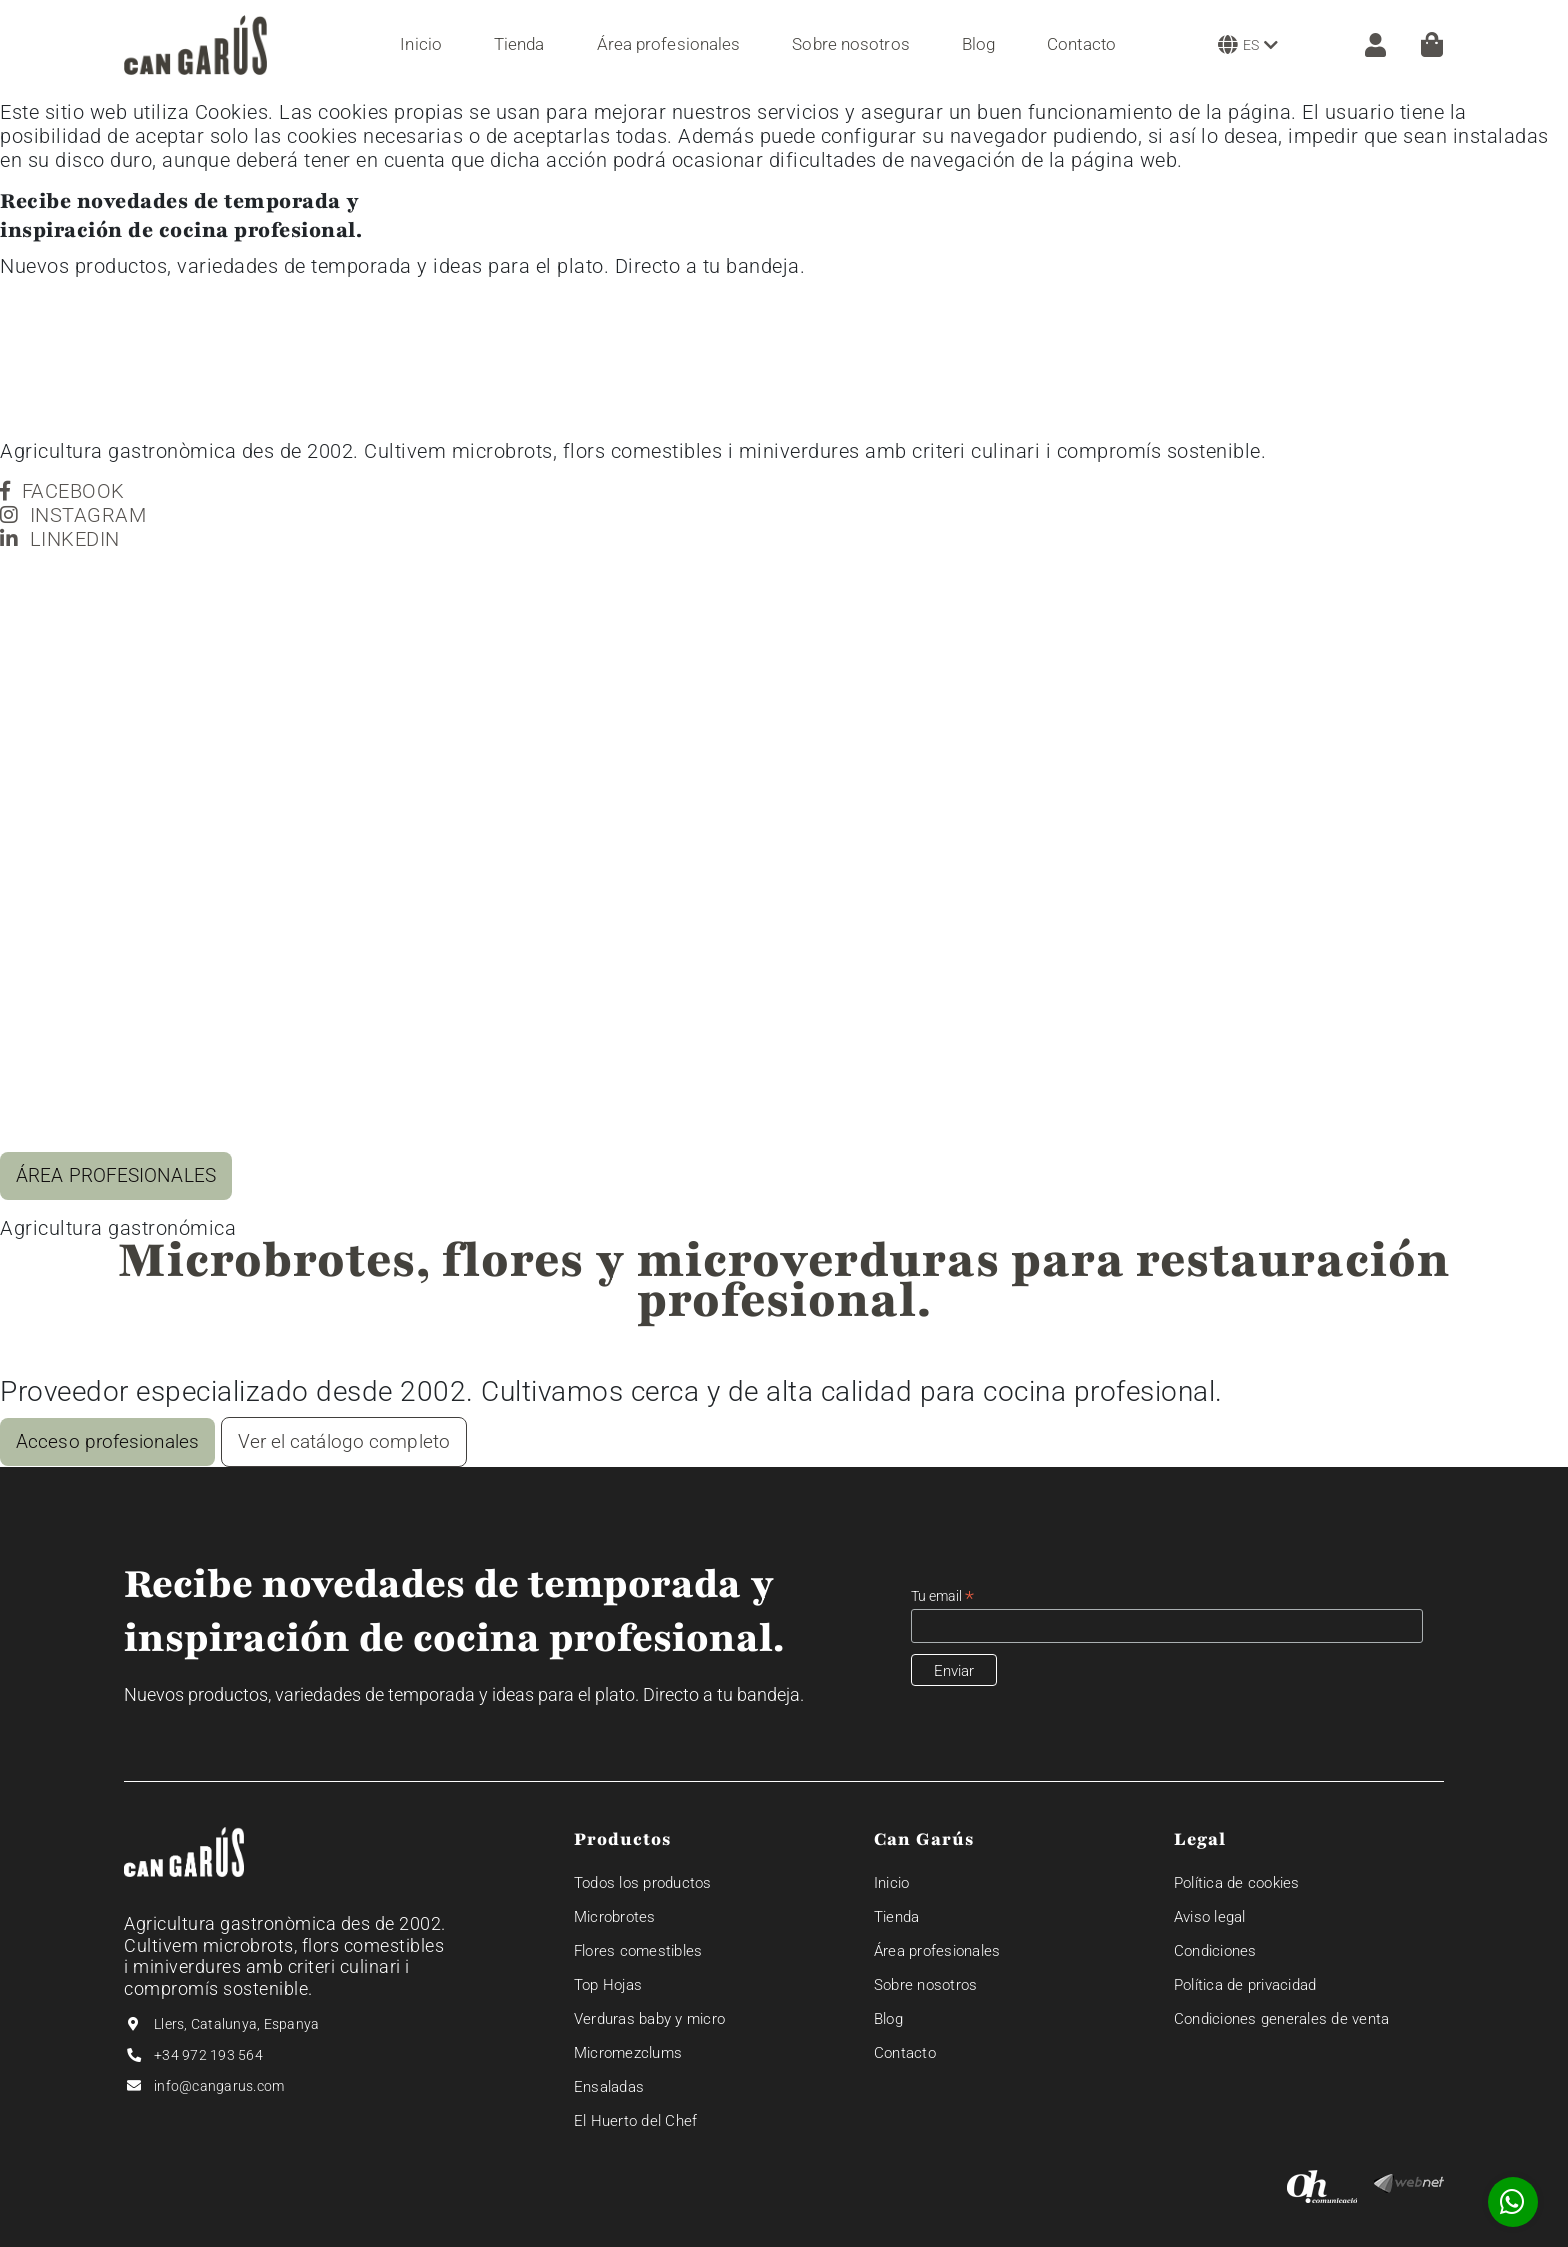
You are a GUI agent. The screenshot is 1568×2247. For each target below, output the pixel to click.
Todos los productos (643, 1883)
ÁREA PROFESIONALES (116, 1175)
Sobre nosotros (926, 1985)
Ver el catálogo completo (344, 1441)
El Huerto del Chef (636, 2121)
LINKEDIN (60, 539)
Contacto (905, 2053)
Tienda (897, 1917)
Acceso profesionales (107, 1441)
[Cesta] (1432, 44)
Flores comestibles (638, 1951)
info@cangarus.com (219, 2086)
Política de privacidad (1245, 1985)
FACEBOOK (62, 491)
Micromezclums (628, 2053)
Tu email (942, 1596)
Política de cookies (1237, 1883)
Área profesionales (937, 1951)
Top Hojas (608, 1985)
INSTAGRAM (73, 515)
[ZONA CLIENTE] (1365, 45)
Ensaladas (609, 2087)
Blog (888, 2019)
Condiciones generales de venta (1282, 2019)
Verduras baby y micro (649, 2019)
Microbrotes (615, 1917)
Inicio (892, 1883)
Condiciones (1215, 1951)
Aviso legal (1210, 1917)
